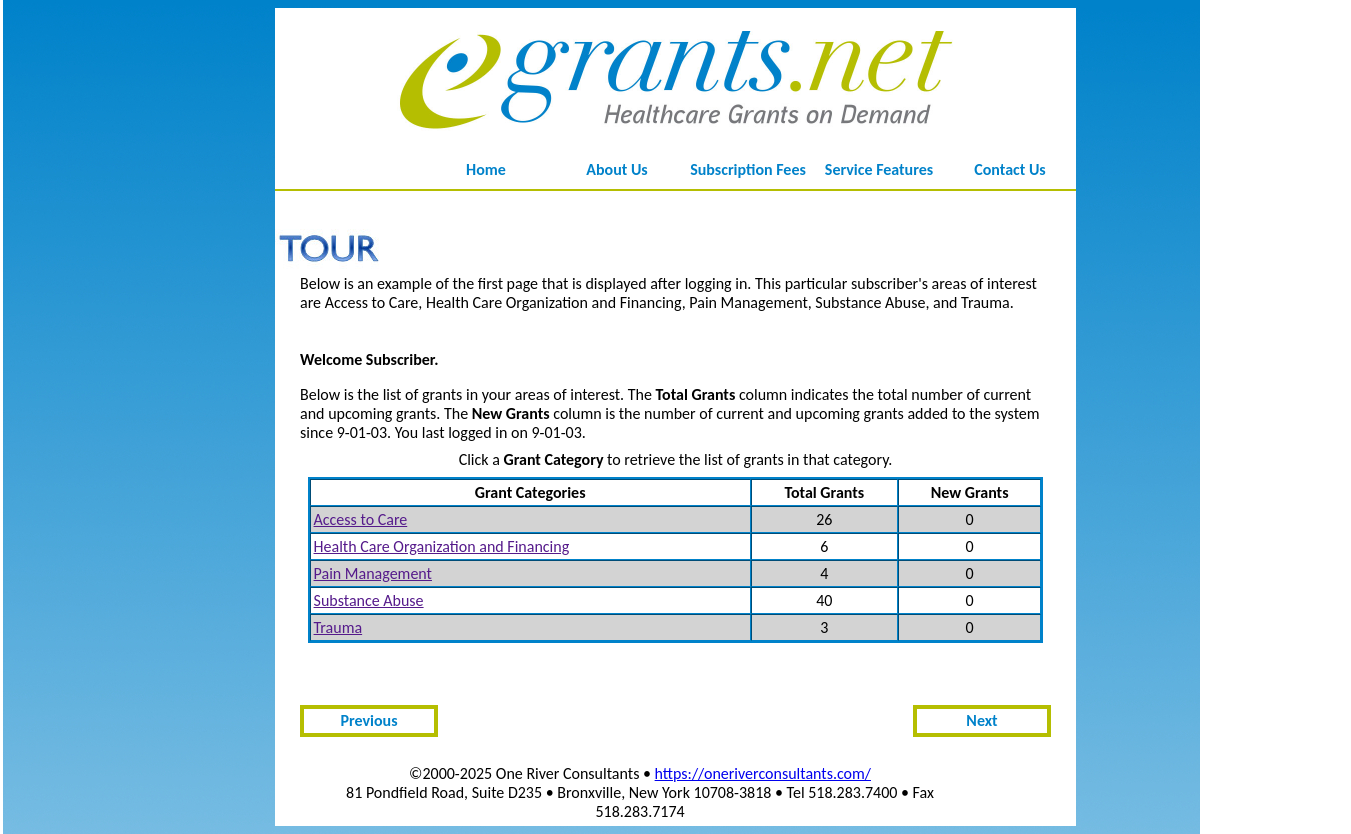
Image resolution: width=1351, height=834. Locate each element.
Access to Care (361, 519)
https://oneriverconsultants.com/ (763, 773)
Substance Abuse (369, 600)
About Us (616, 169)
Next (981, 720)
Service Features (879, 169)
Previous (368, 720)
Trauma (338, 627)
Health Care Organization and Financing (442, 546)
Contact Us (1009, 169)
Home (486, 169)
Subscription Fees (748, 169)
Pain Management (373, 573)
